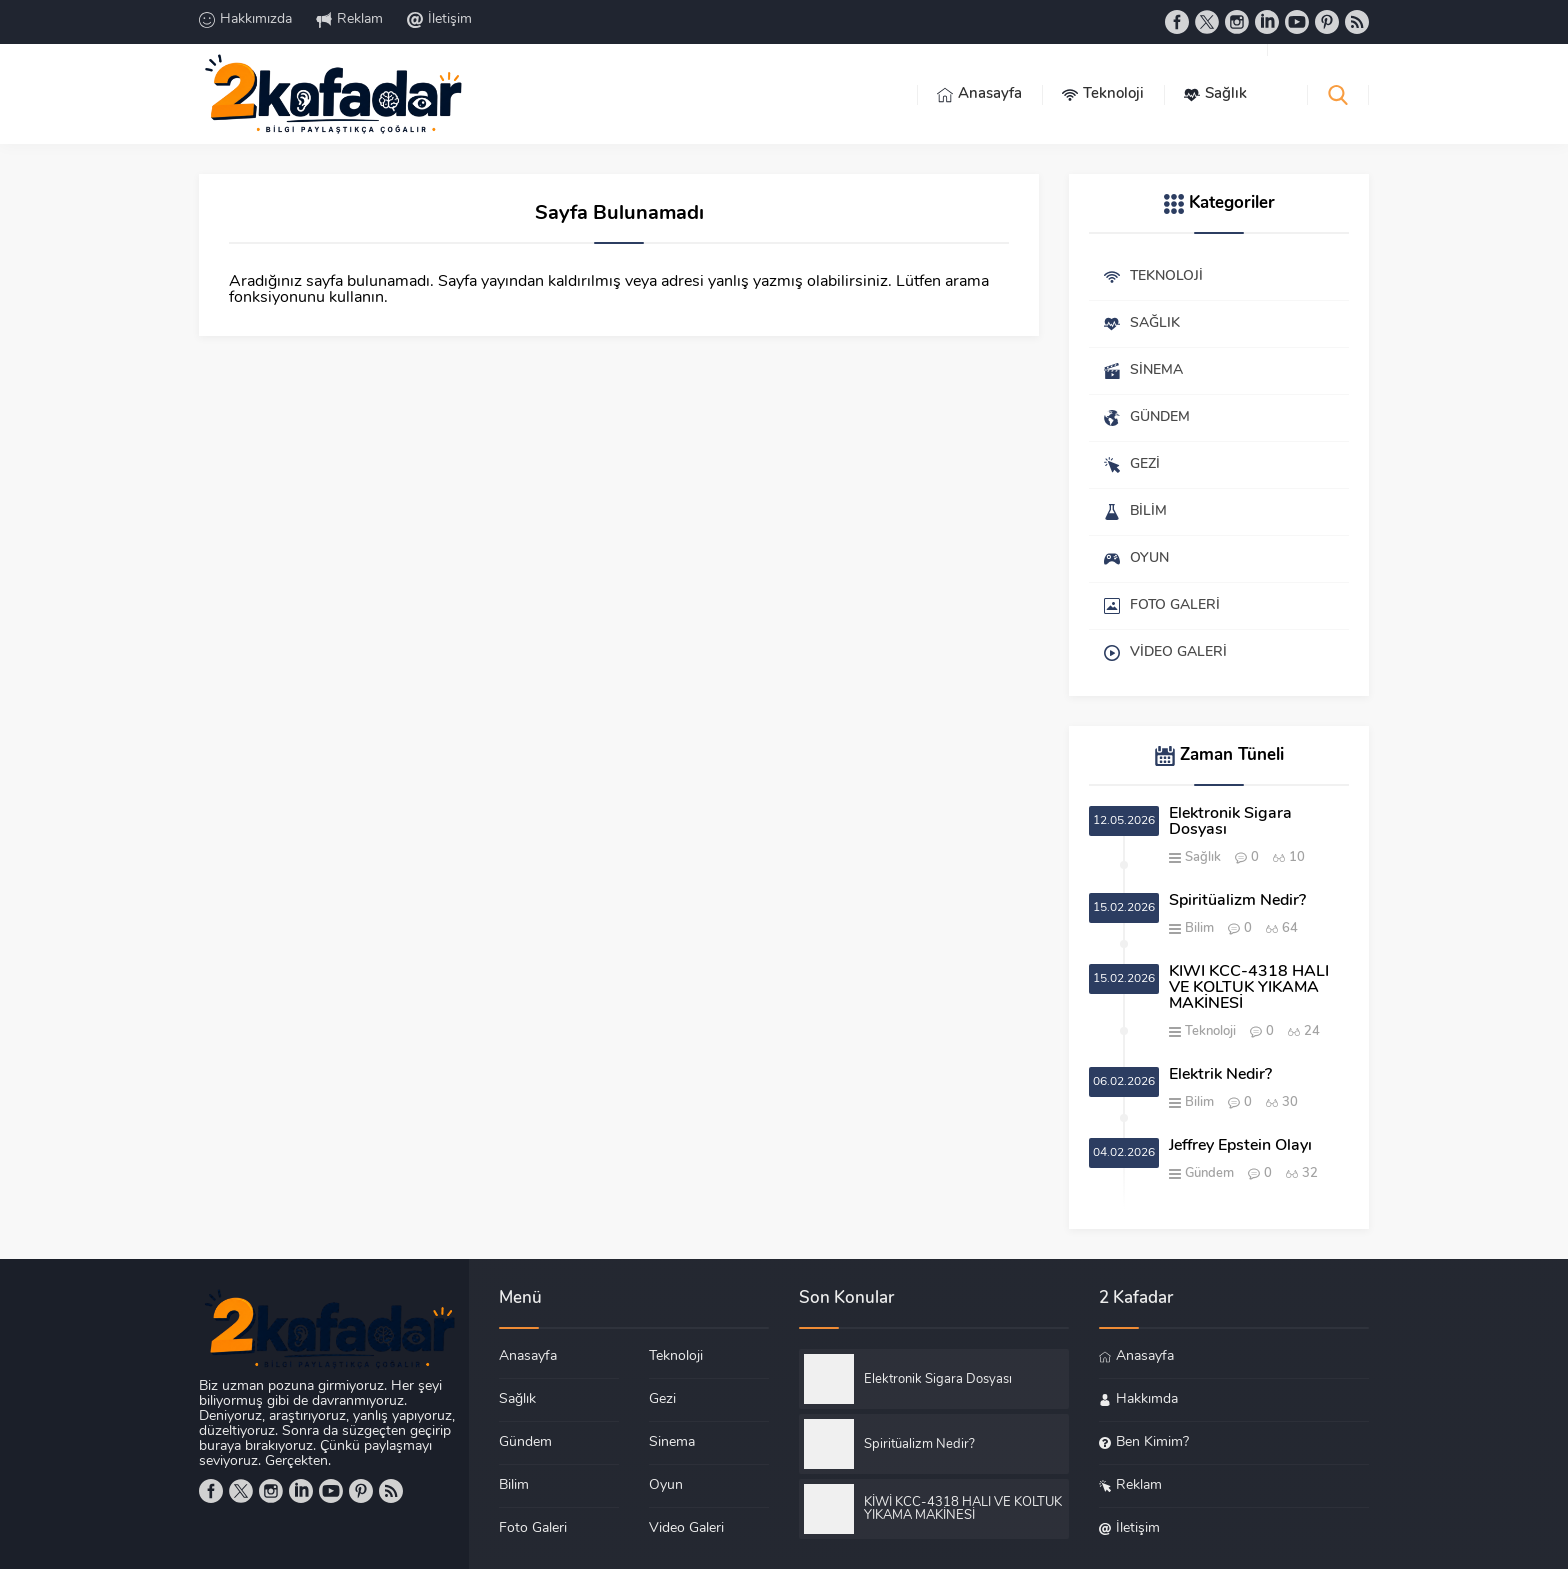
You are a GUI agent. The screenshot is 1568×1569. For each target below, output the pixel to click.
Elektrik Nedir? (1220, 1075)
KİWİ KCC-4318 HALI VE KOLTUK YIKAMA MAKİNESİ (1249, 988)
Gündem (1209, 1173)
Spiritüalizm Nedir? (1237, 901)
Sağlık (1203, 857)
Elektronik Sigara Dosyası (1230, 822)
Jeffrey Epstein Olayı (1240, 1146)
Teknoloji (1210, 1031)
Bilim (1199, 928)
